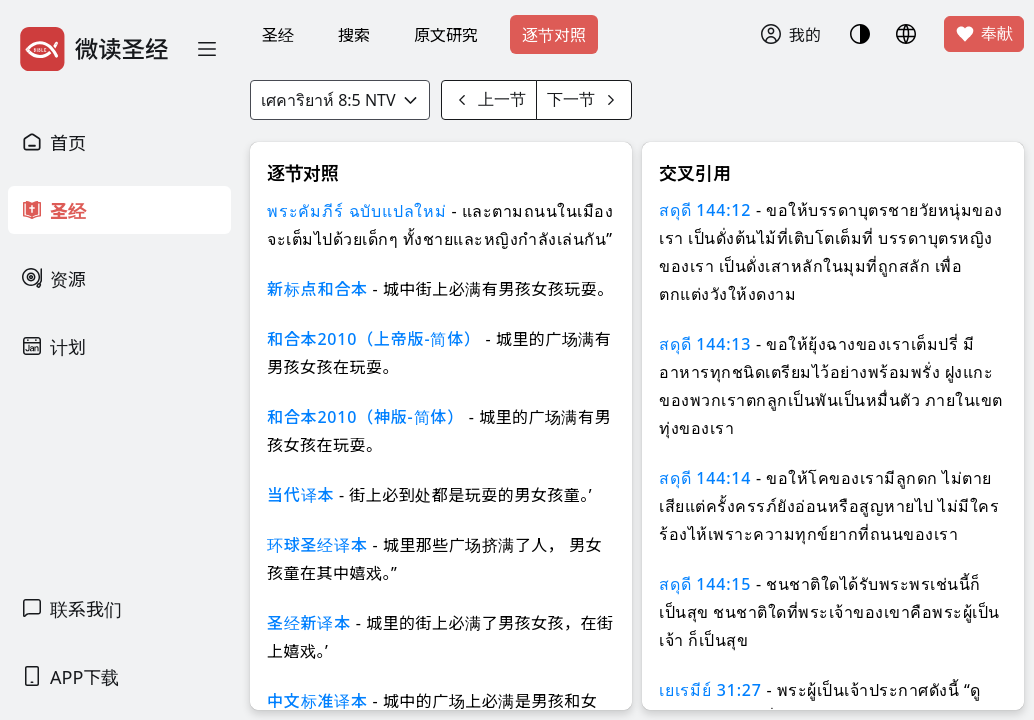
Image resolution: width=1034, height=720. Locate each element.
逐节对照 (554, 35)
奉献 (984, 34)
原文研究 (446, 35)
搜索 (354, 35)
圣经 (278, 35)
